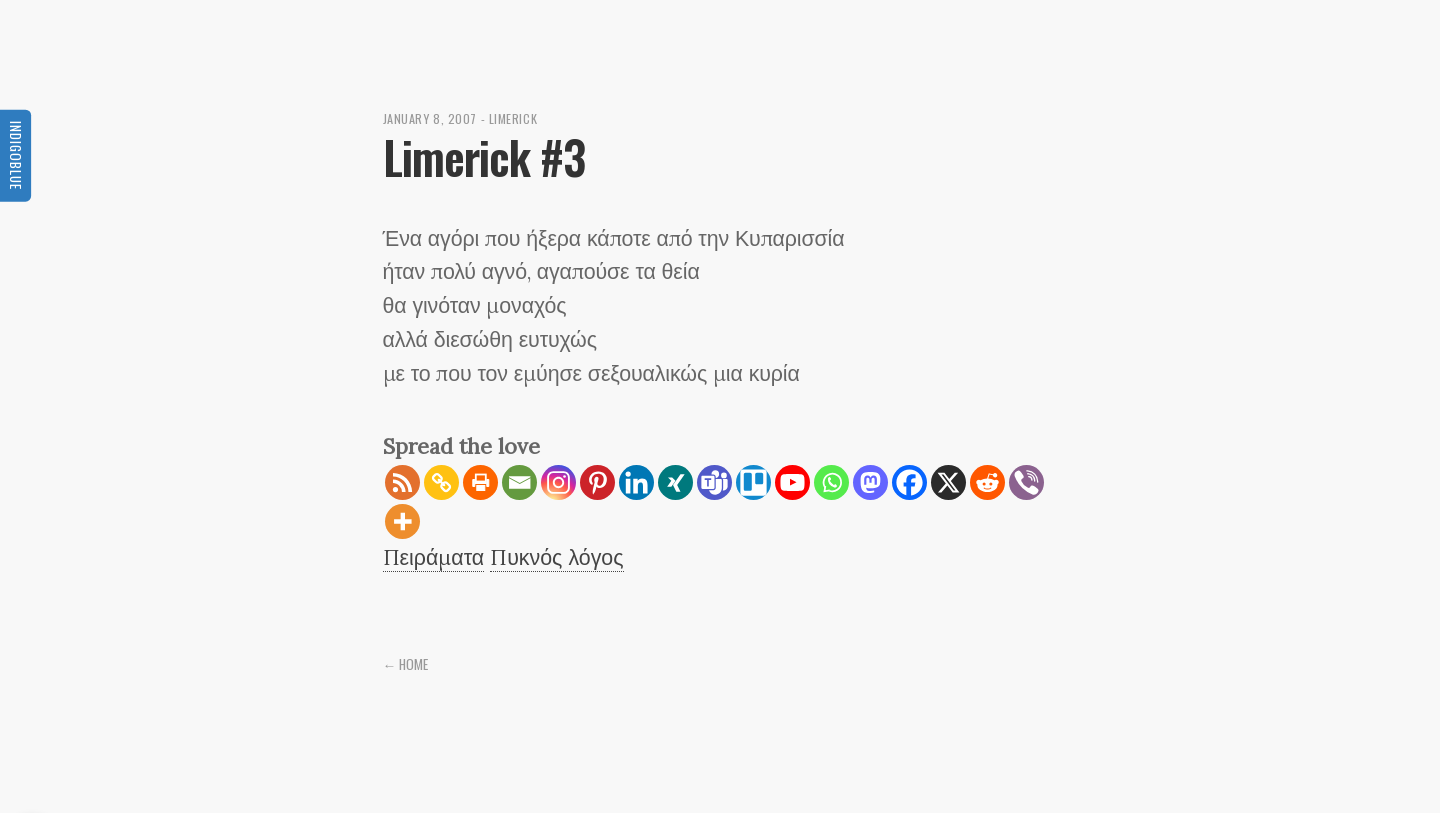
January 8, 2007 (430, 118)
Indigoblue (16, 154)
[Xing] (675, 482)
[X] (948, 482)
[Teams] (714, 482)
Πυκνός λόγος (556, 557)
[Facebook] (909, 482)
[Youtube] (792, 482)
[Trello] (753, 482)
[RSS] (402, 482)
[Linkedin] (636, 482)
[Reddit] (987, 482)
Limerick (513, 118)
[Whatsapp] (831, 482)
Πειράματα (434, 557)
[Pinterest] (597, 482)
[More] (402, 521)
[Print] (480, 482)
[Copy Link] (441, 482)
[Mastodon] (870, 482)
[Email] (519, 482)
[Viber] (1026, 482)
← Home (406, 664)
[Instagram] (558, 482)
